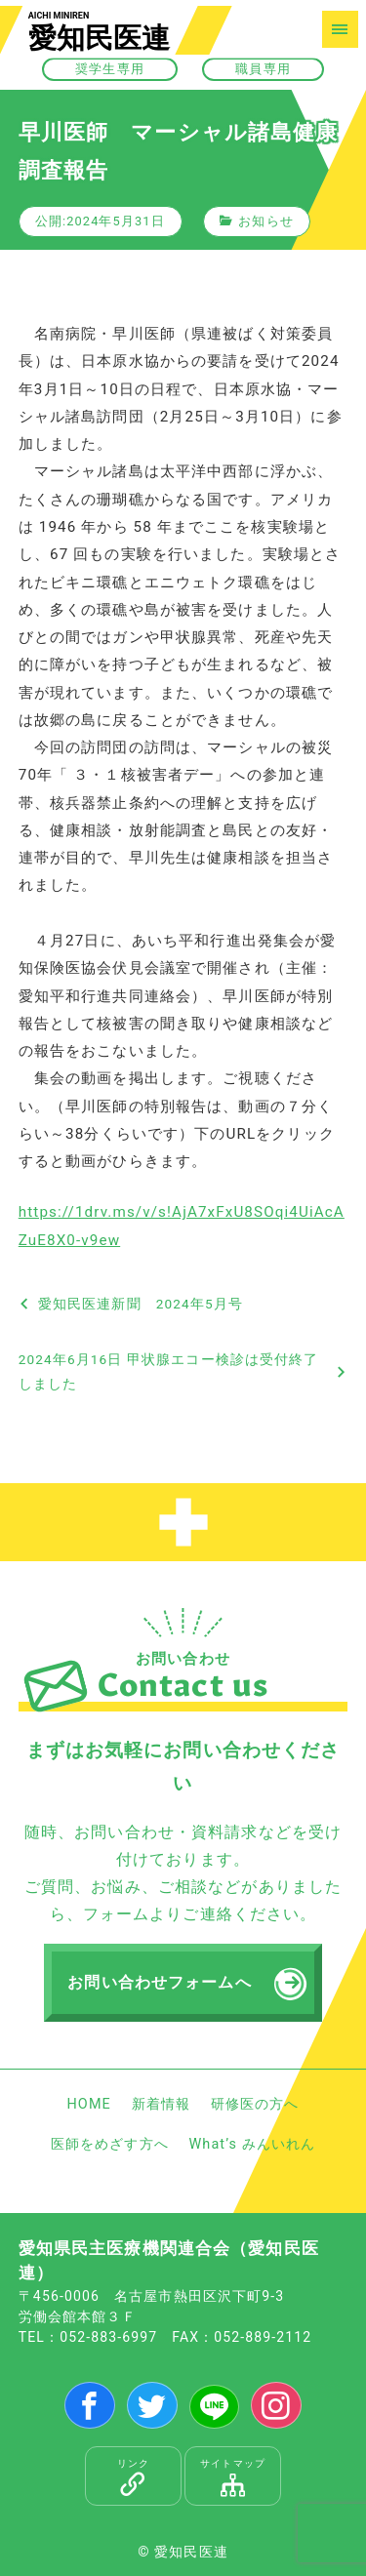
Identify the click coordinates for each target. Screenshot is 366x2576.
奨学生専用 (109, 68)
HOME (88, 2104)
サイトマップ (232, 2477)
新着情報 (161, 2104)
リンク (133, 2477)
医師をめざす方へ (110, 2144)
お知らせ (265, 221)
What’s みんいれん (251, 2144)
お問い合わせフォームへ (159, 1982)
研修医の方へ (255, 2104)
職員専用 (262, 68)
